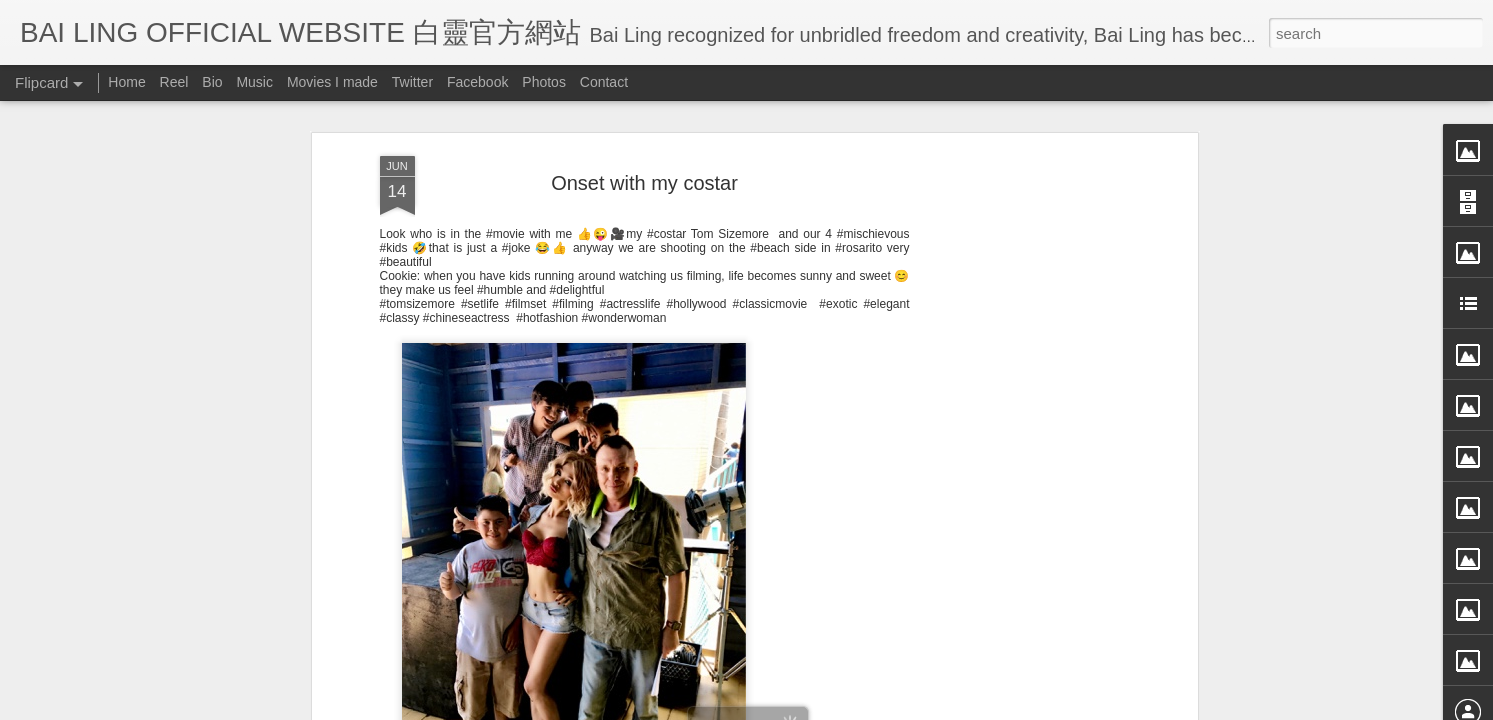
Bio (212, 82)
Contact (604, 82)
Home (126, 82)
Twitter (412, 82)
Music (254, 82)
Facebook (477, 82)
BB (727, 456)
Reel (174, 82)
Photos (544, 82)
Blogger (870, 707)
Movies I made (332, 82)
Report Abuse (928, 707)
